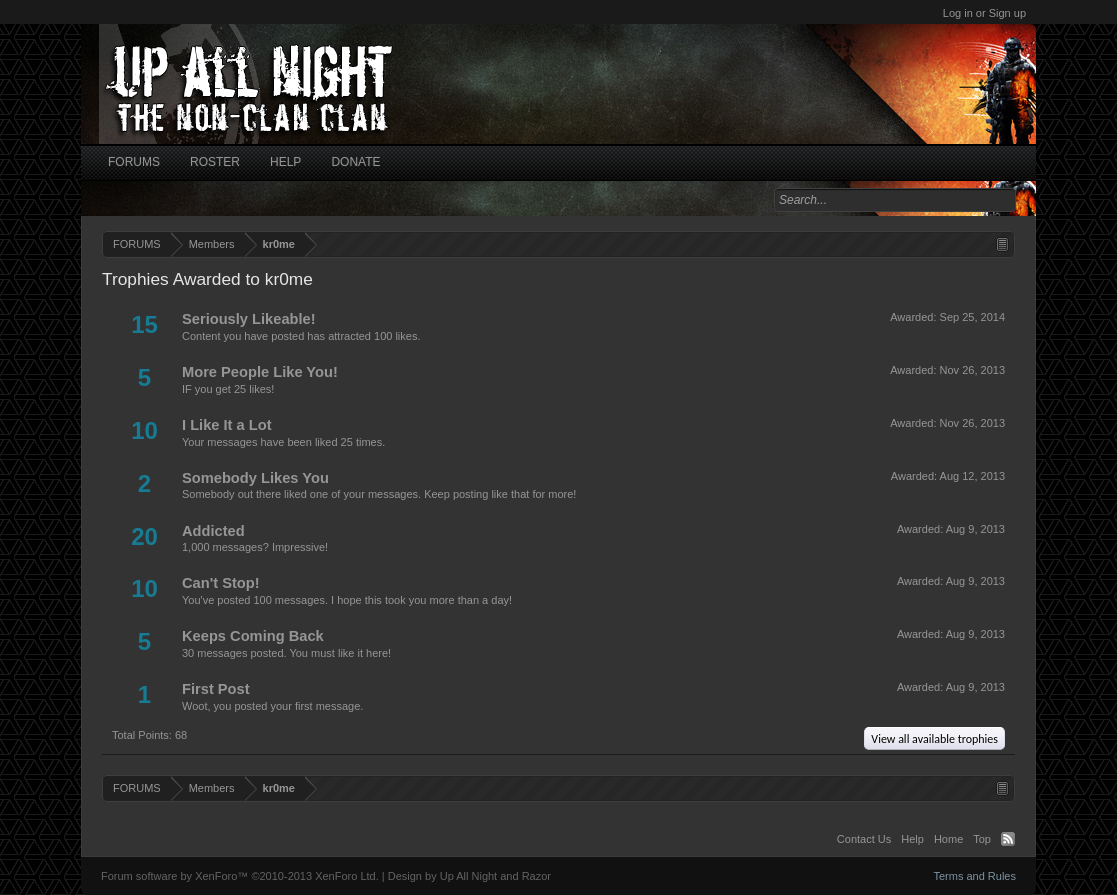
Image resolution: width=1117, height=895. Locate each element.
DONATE (355, 162)
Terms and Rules (974, 876)
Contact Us (864, 839)
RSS (1008, 839)
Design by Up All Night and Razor (469, 876)
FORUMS (134, 162)
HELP (285, 162)
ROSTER (215, 162)
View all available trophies (934, 739)
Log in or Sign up (984, 13)
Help (912, 839)
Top (982, 839)
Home (948, 839)
